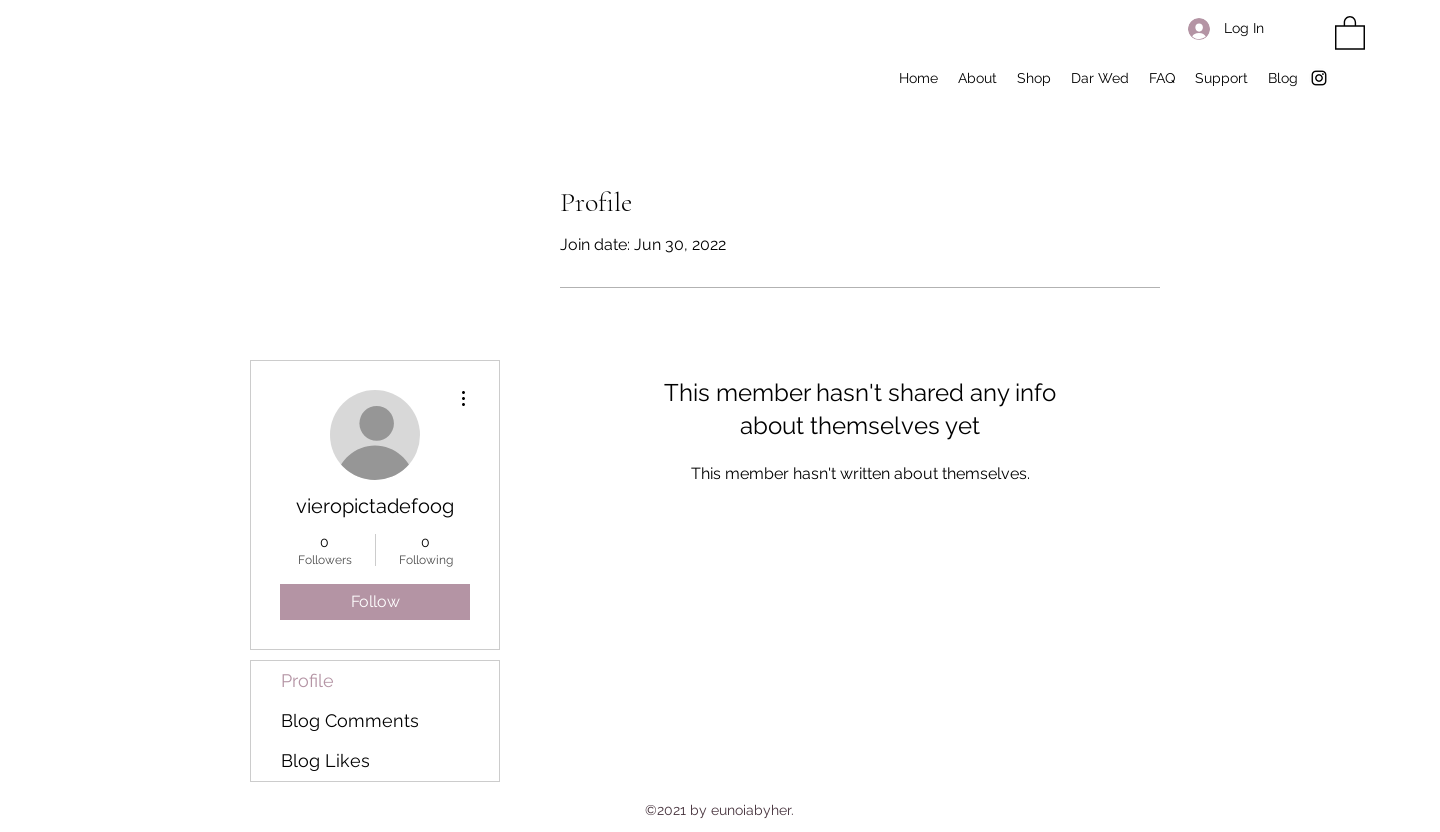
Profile (307, 680)
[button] (1350, 32)
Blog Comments (350, 720)
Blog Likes (325, 760)
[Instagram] (1319, 78)
